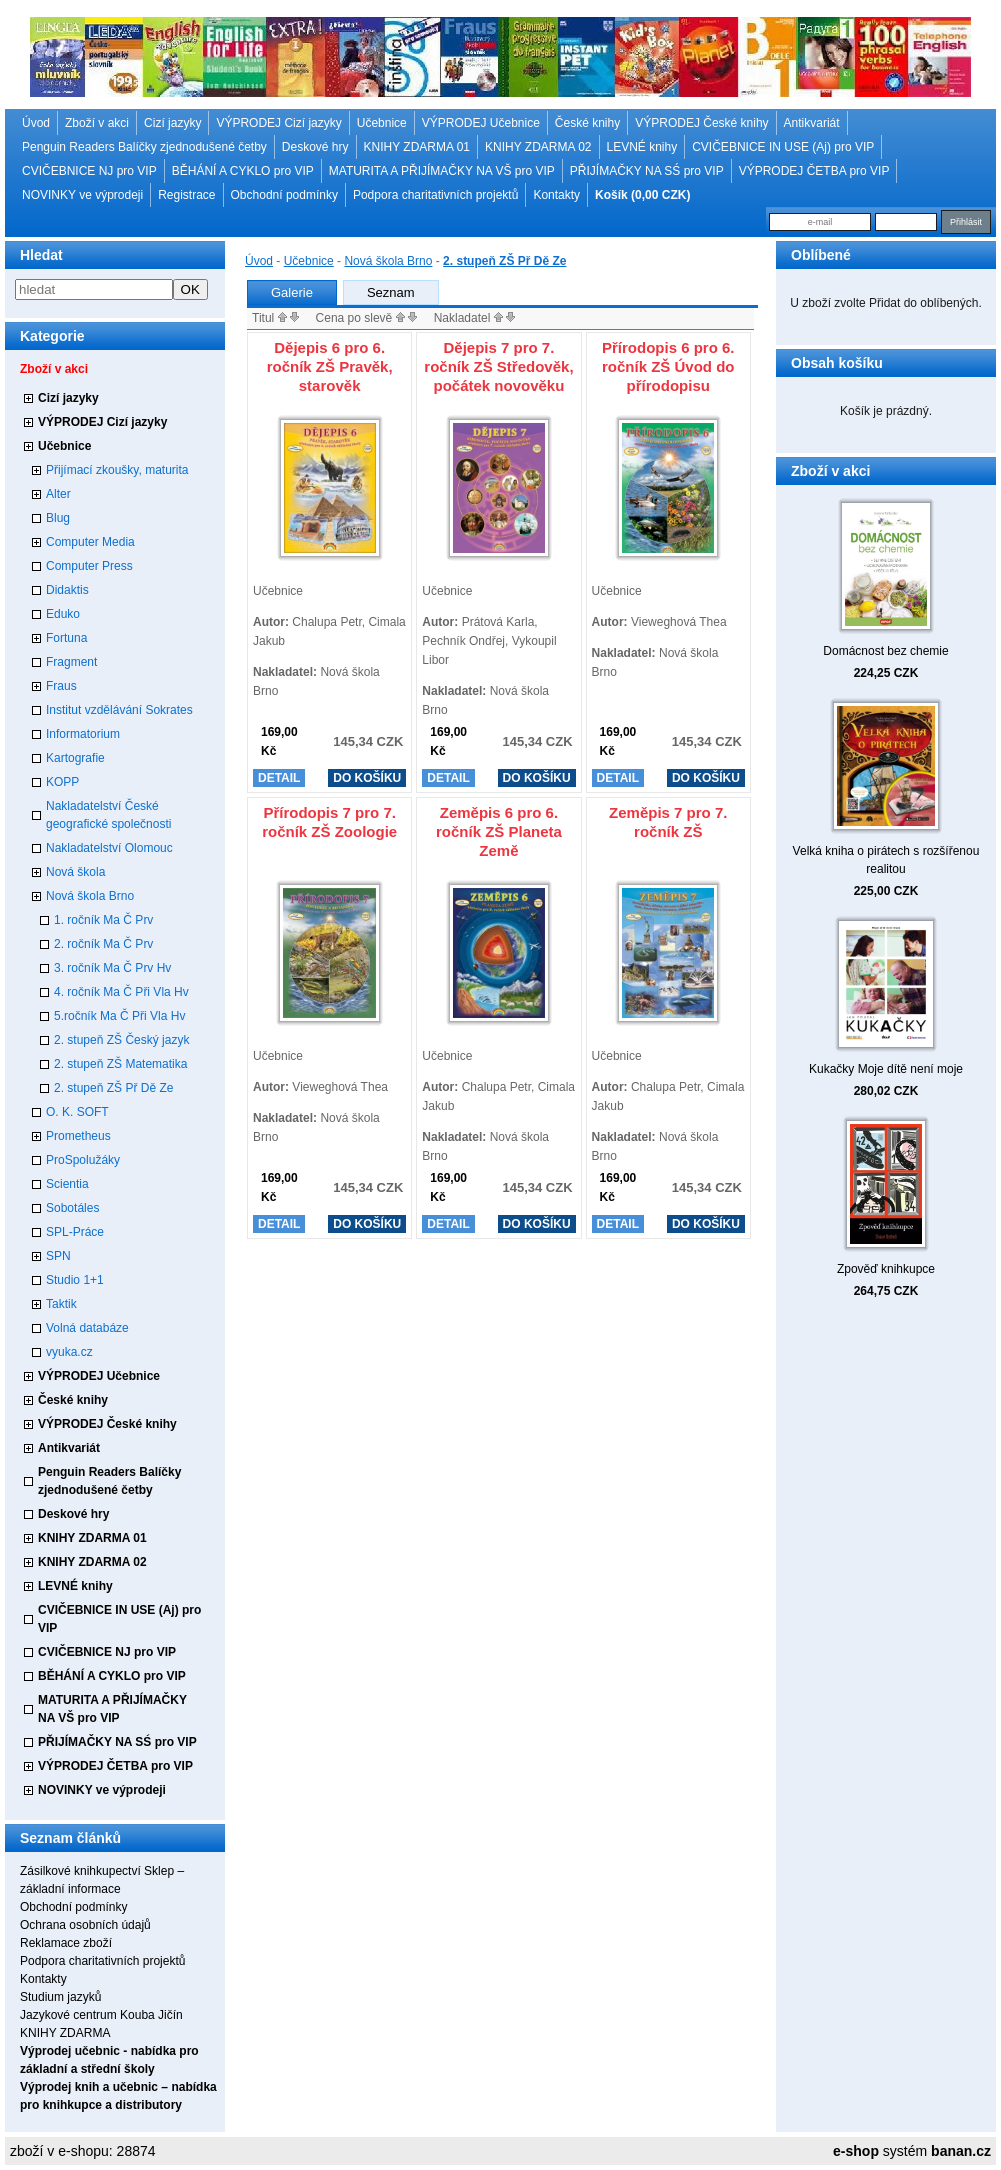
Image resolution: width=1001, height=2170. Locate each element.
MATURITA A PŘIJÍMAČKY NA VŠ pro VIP (442, 171)
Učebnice (382, 123)
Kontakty (556, 195)
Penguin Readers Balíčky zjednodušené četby (144, 147)
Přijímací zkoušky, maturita (117, 470)
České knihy (587, 123)
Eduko (63, 614)
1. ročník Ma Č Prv (103, 920)
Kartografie (75, 758)
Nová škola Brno (90, 896)
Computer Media (90, 542)
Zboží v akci (97, 123)
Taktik (61, 1304)
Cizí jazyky (172, 123)
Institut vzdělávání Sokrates (119, 710)
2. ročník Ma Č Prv (103, 944)
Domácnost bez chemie (885, 651)
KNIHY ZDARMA (65, 2033)
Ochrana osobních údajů (85, 1925)
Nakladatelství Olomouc (109, 848)
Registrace (186, 195)
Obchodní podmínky (284, 195)
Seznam (391, 292)
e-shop (856, 2151)
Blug (58, 518)
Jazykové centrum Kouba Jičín (101, 2015)
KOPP (62, 782)
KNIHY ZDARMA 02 (538, 147)
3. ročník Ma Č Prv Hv (112, 968)
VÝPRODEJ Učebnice (481, 123)
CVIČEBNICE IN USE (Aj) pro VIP (783, 147)
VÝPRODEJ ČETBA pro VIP (814, 171)
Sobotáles (72, 1208)
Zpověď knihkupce (886, 1269)
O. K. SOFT (77, 1112)
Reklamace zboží (66, 1943)
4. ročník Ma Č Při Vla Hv (121, 992)
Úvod (36, 123)
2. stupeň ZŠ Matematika (120, 1064)
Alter (58, 494)
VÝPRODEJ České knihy (701, 123)
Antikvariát (812, 123)
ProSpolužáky (83, 1160)
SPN (58, 1256)
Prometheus (78, 1136)
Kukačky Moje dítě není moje (886, 1069)
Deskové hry (315, 147)
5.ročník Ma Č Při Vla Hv (119, 1016)
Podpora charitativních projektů (435, 195)
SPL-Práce (75, 1232)
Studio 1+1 (75, 1280)
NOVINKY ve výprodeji (82, 195)
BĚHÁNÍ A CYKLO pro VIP (243, 171)
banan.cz (961, 2151)
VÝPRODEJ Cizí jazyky (278, 123)
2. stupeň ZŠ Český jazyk (121, 1040)
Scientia (67, 1184)
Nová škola (75, 872)
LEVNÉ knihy (642, 147)
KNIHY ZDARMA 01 (417, 147)
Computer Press (89, 566)
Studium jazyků (60, 1997)
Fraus (61, 686)
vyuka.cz (69, 1352)
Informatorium (83, 734)
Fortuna (66, 638)
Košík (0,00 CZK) (642, 195)
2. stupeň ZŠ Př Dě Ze (113, 1088)
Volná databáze (87, 1328)
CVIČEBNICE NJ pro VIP (89, 171)
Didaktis (67, 590)
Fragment (71, 662)
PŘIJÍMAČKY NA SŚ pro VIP (647, 171)
